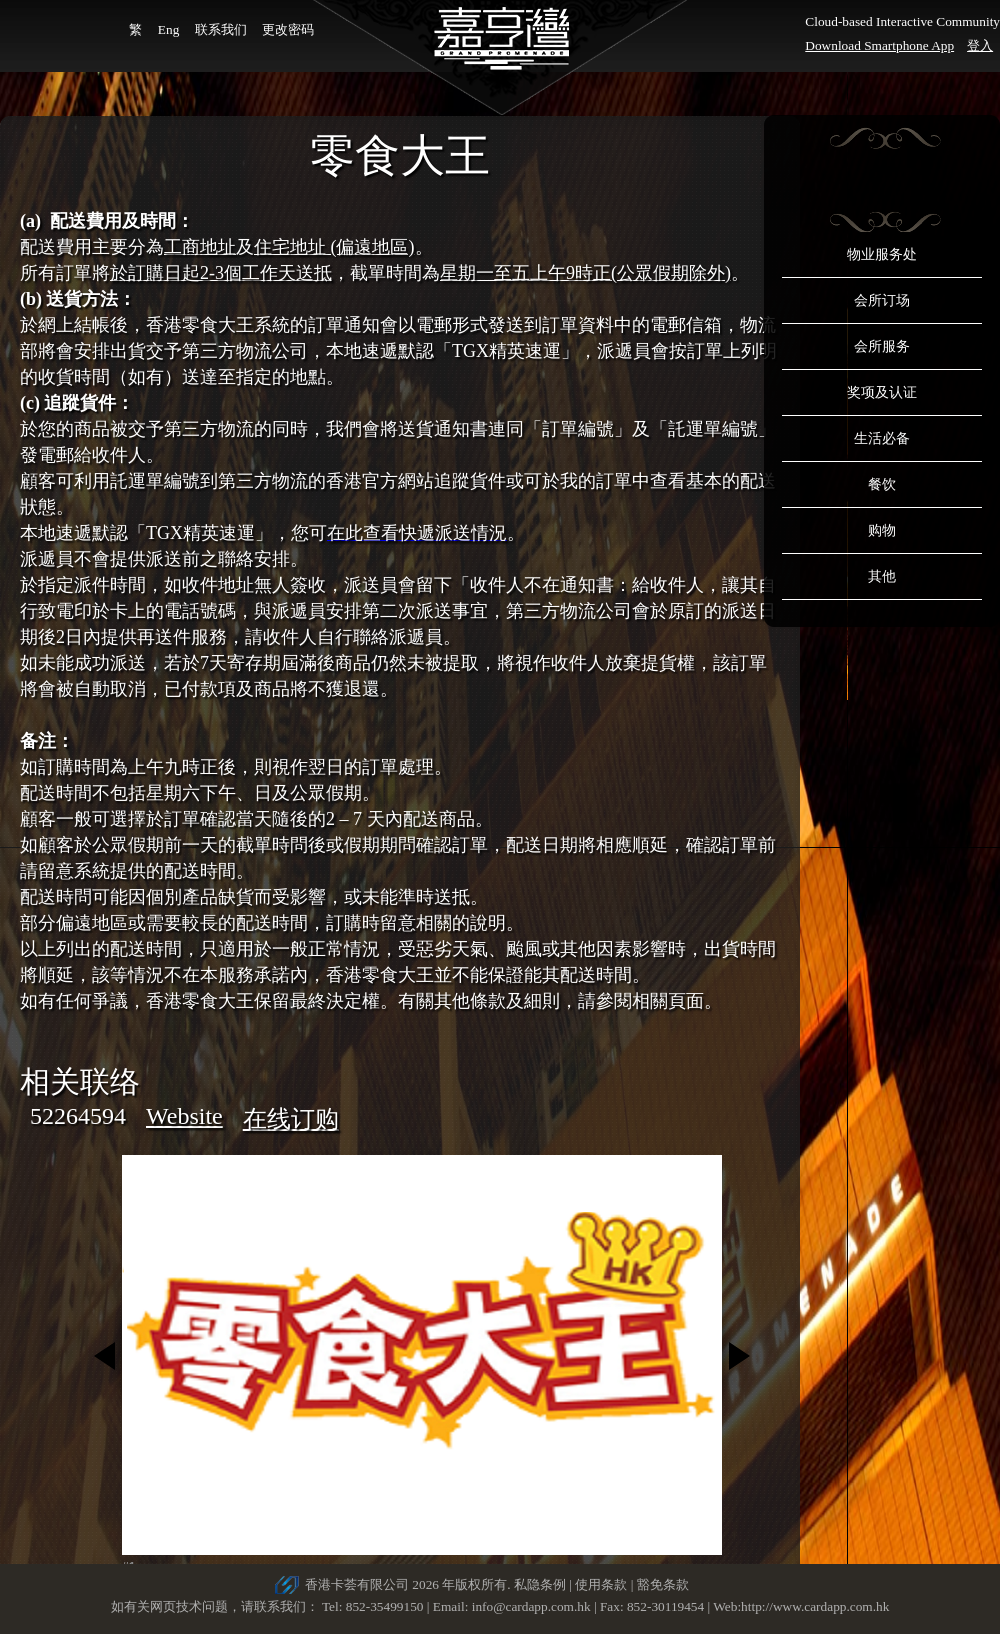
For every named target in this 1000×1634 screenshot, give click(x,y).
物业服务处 (882, 254)
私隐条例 (540, 1584)
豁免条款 (663, 1584)
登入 (980, 45)
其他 (882, 576)
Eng (168, 29)
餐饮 (882, 484)
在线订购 (291, 1119)
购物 (882, 530)
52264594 (78, 1116)
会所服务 (882, 346)
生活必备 (882, 438)
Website (184, 1116)
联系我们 (221, 29)
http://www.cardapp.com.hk (815, 1606)
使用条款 (601, 1584)
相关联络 (80, 1081)
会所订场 (882, 300)
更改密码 (288, 29)
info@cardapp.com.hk (533, 1606)
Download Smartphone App (879, 45)
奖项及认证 (882, 392)
